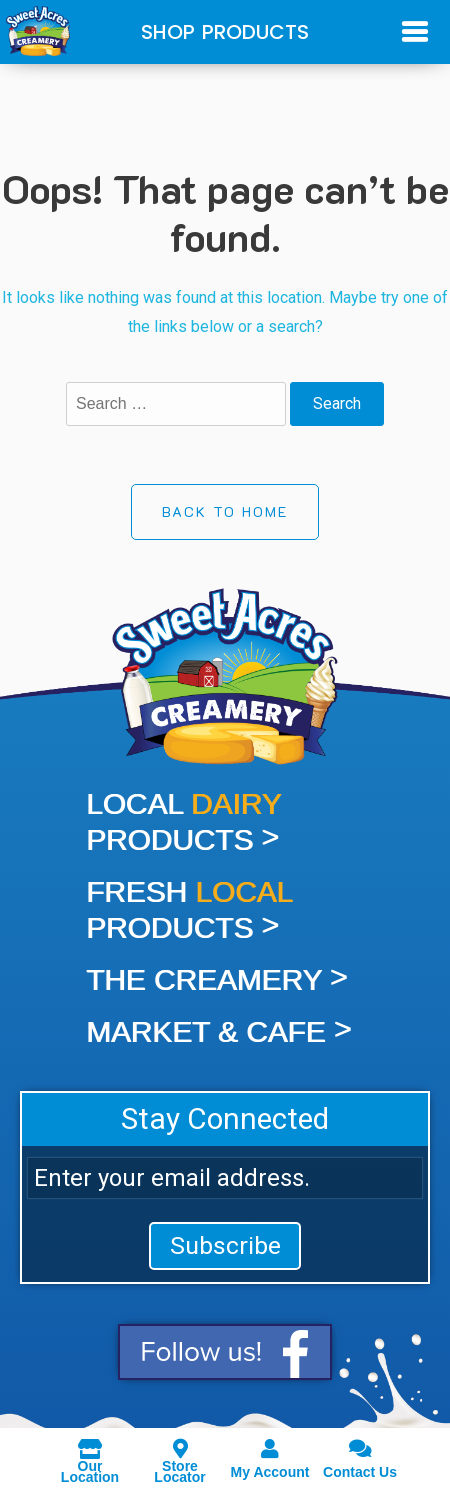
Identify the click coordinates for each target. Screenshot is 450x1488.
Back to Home (225, 511)
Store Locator (180, 1458)
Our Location (90, 1458)
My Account (270, 1458)
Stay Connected (225, 1118)
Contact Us (360, 1458)
